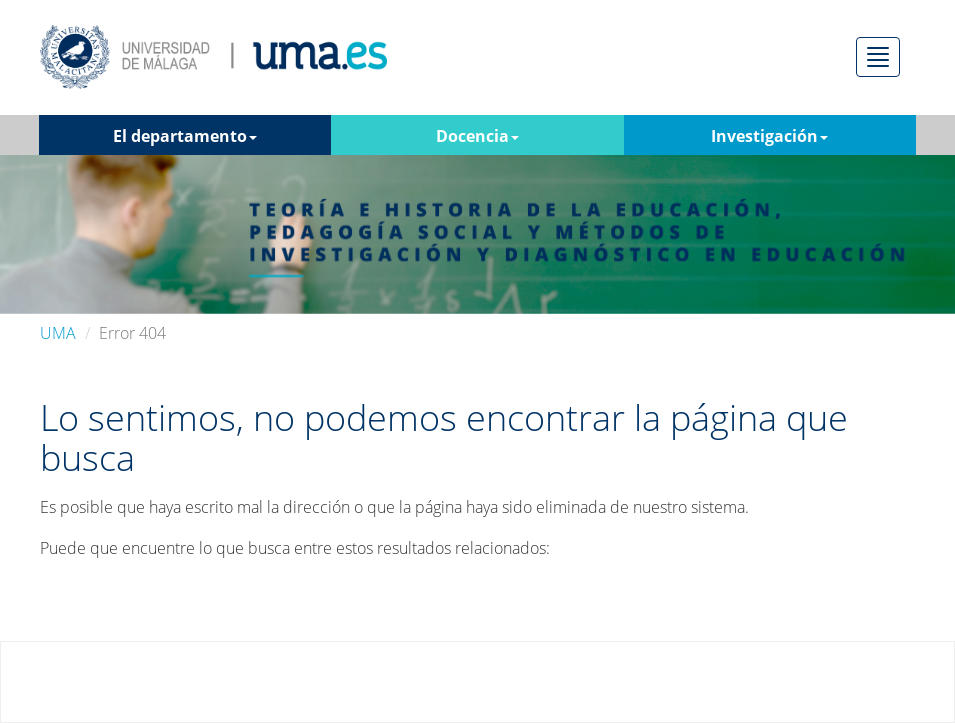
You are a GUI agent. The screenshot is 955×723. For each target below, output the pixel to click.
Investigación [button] (769, 136)
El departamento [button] (185, 136)
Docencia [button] (477, 136)
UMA (58, 333)
